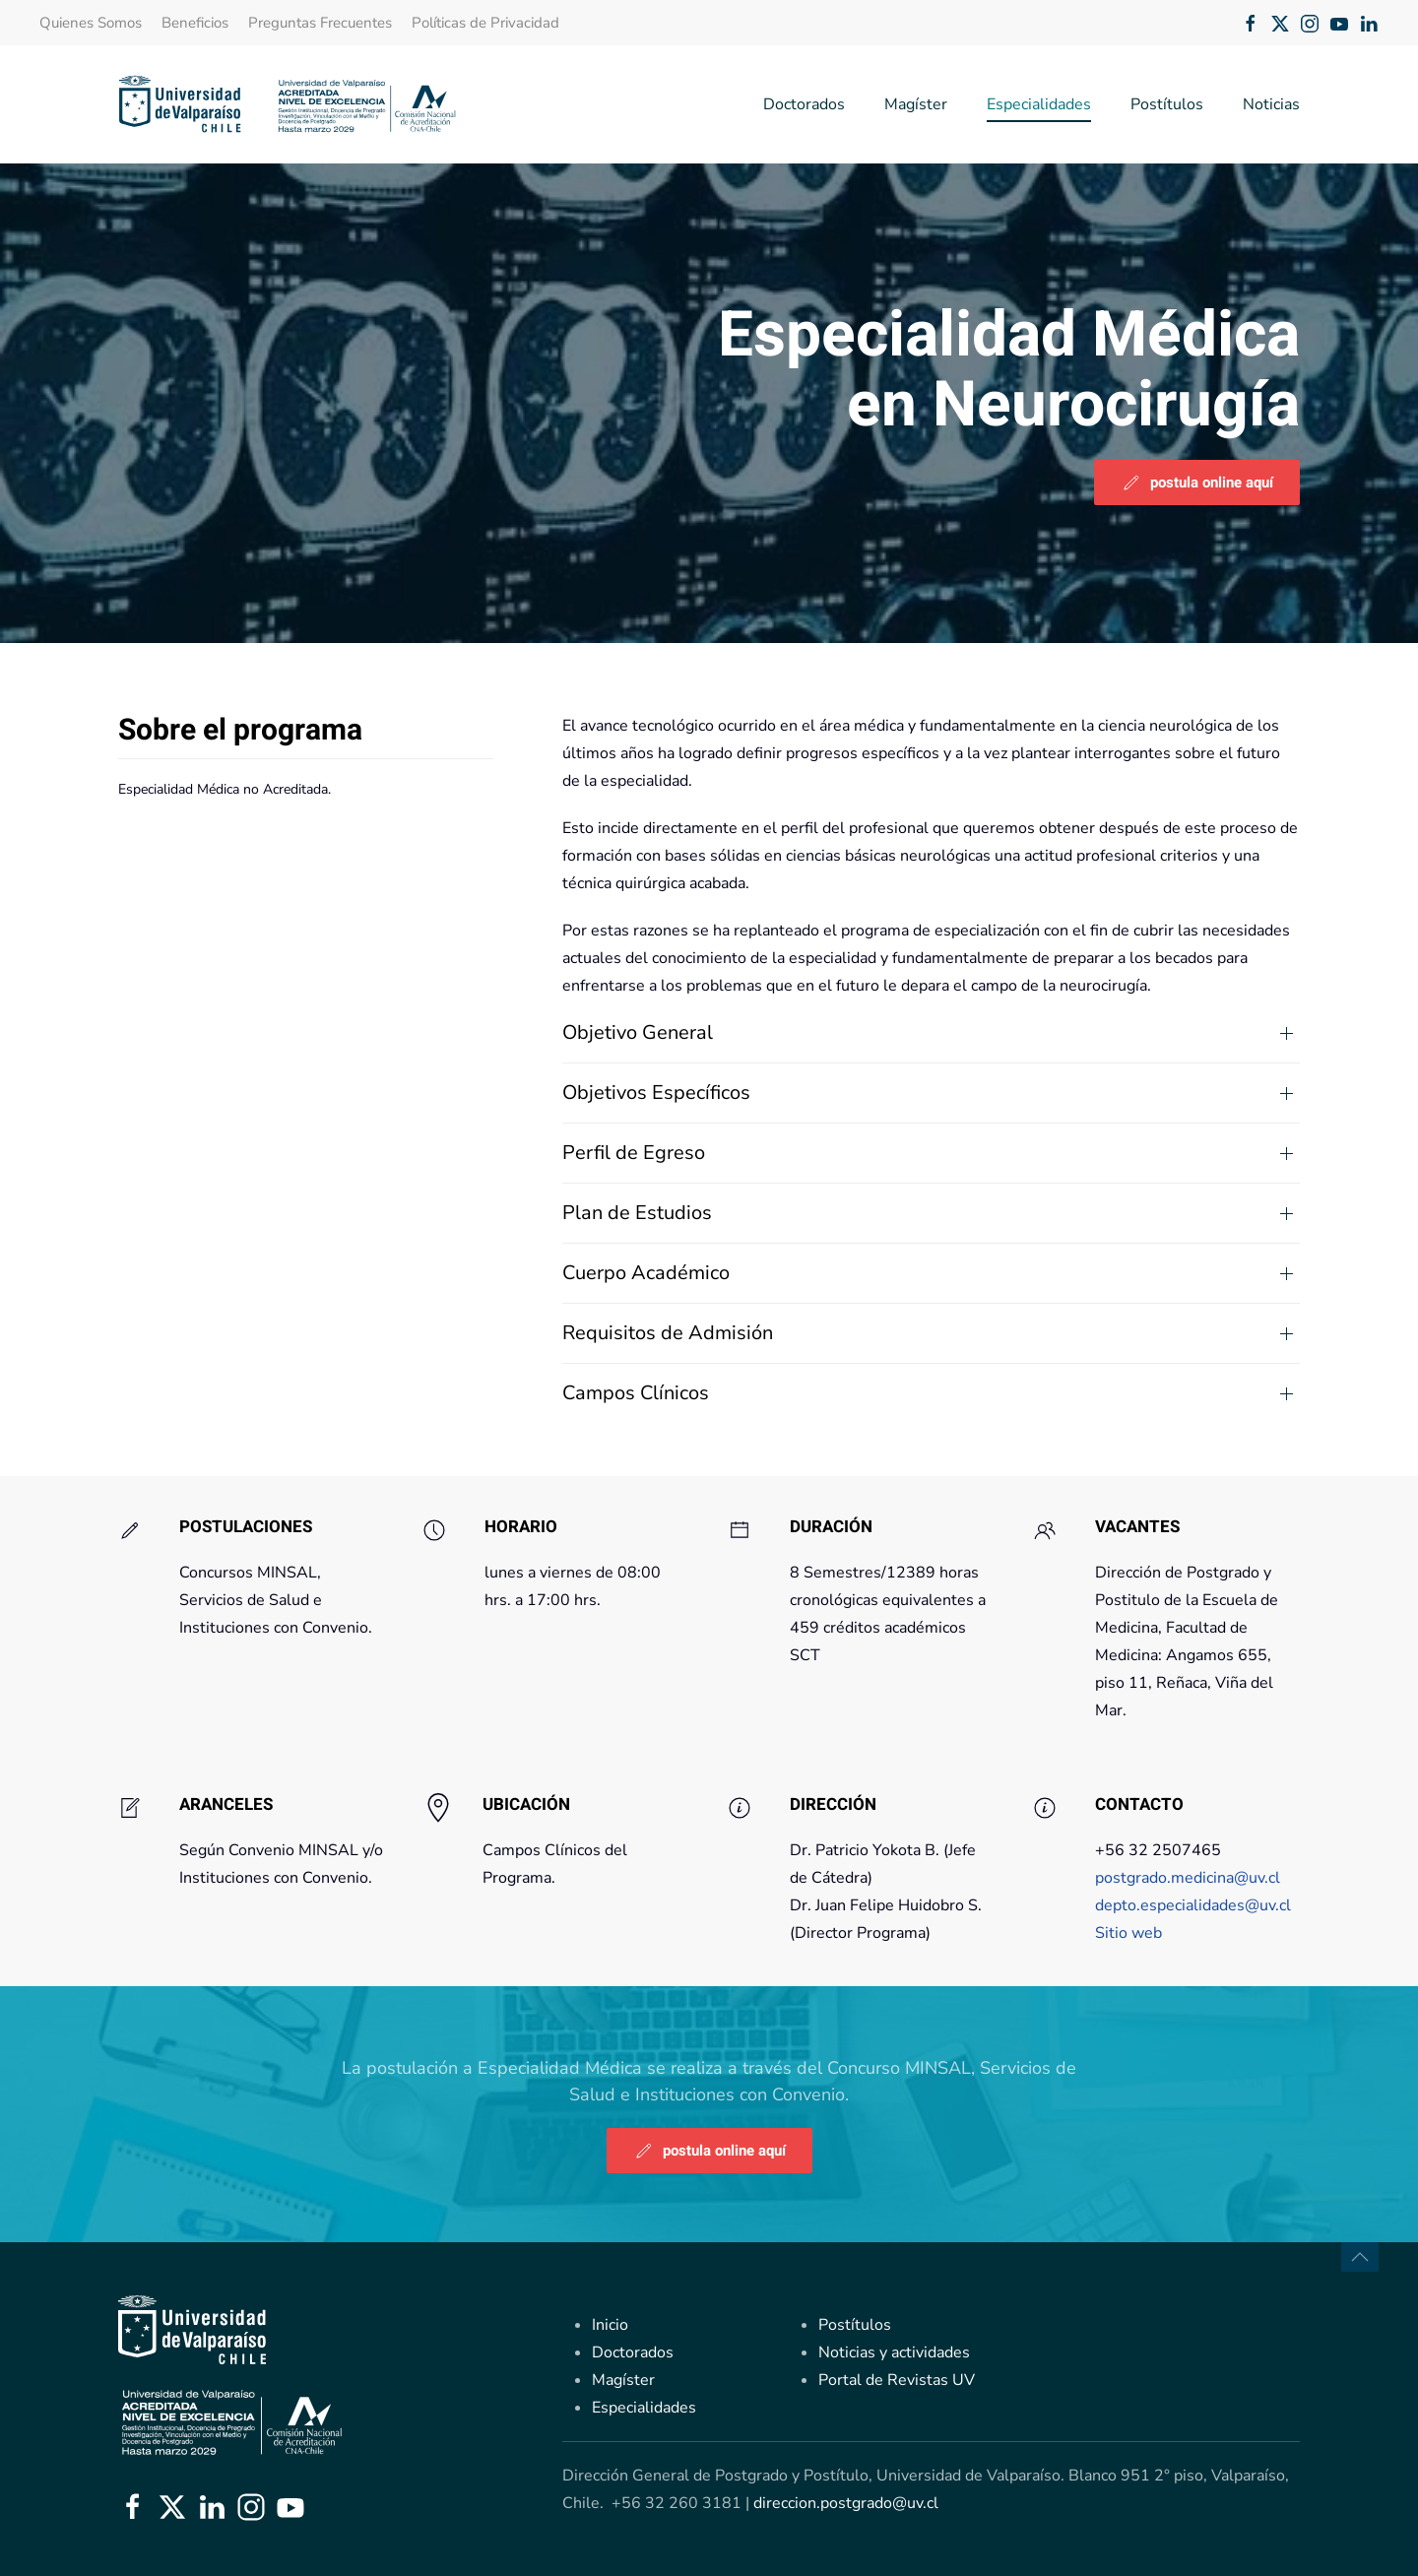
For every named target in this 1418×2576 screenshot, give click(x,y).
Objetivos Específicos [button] (656, 1092)
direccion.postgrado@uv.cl (845, 2503)
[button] (1360, 2257)
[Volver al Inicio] (288, 104)
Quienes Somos (90, 22)
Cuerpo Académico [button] (646, 1272)
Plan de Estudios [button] (637, 1212)
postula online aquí (1197, 482)
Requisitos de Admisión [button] (667, 1333)
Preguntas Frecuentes (320, 22)
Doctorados (804, 104)
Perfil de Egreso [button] (633, 1152)
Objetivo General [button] (637, 1032)
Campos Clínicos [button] (635, 1393)
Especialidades (1039, 104)
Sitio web (1128, 1948)
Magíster (915, 104)
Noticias (1271, 104)
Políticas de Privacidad (485, 22)
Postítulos (1166, 104)
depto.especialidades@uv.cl (1195, 1920)
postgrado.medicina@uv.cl (1187, 1892)
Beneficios (194, 22)
